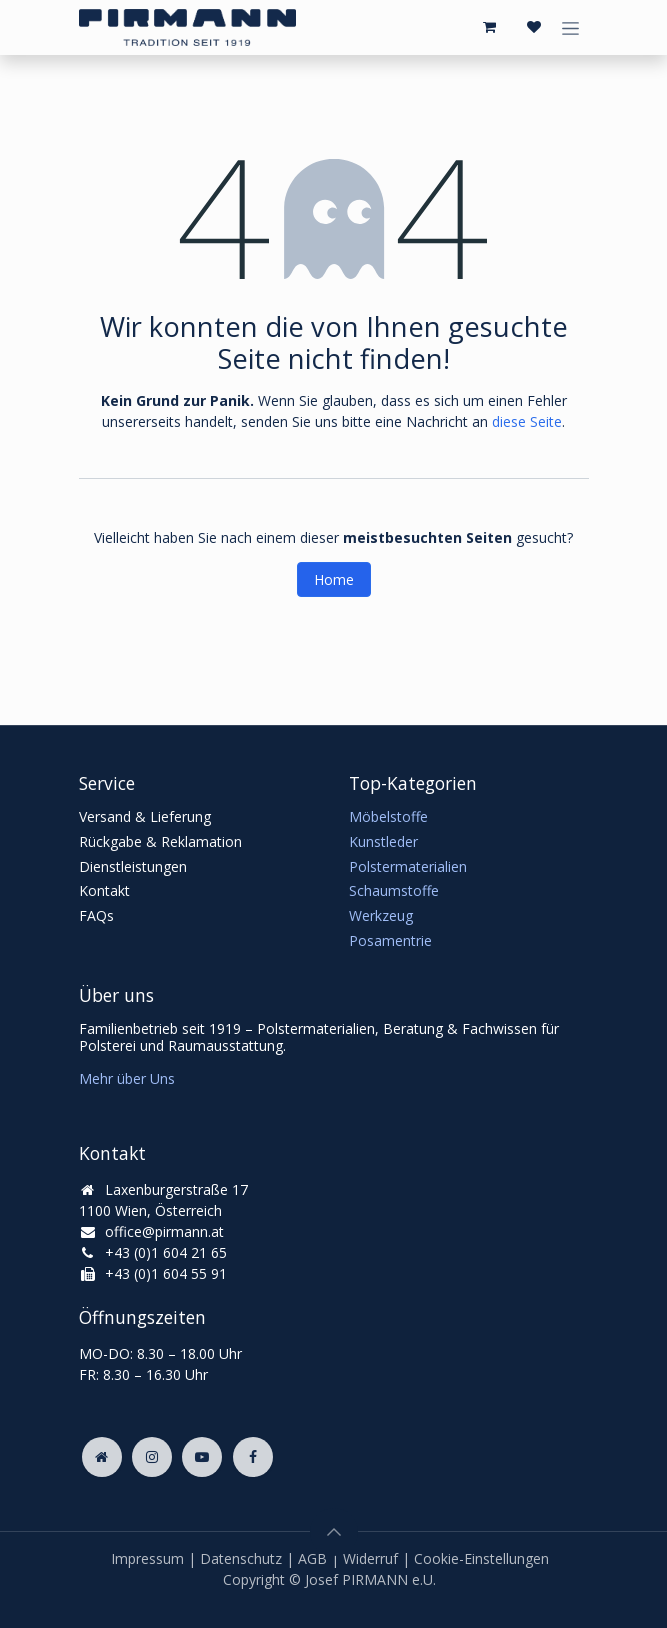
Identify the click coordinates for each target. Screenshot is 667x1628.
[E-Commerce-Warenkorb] (490, 27)
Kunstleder (383, 841)
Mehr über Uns (127, 1078)
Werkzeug (381, 915)
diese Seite (527, 421)
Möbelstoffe (388, 816)
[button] (334, 1532)
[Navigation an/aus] (570, 27)
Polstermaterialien (408, 866)
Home (334, 579)
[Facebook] (253, 1457)
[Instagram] (152, 1457)
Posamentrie (390, 940)
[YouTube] (202, 1457)
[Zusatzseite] (102, 1457)
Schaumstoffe (394, 890)
